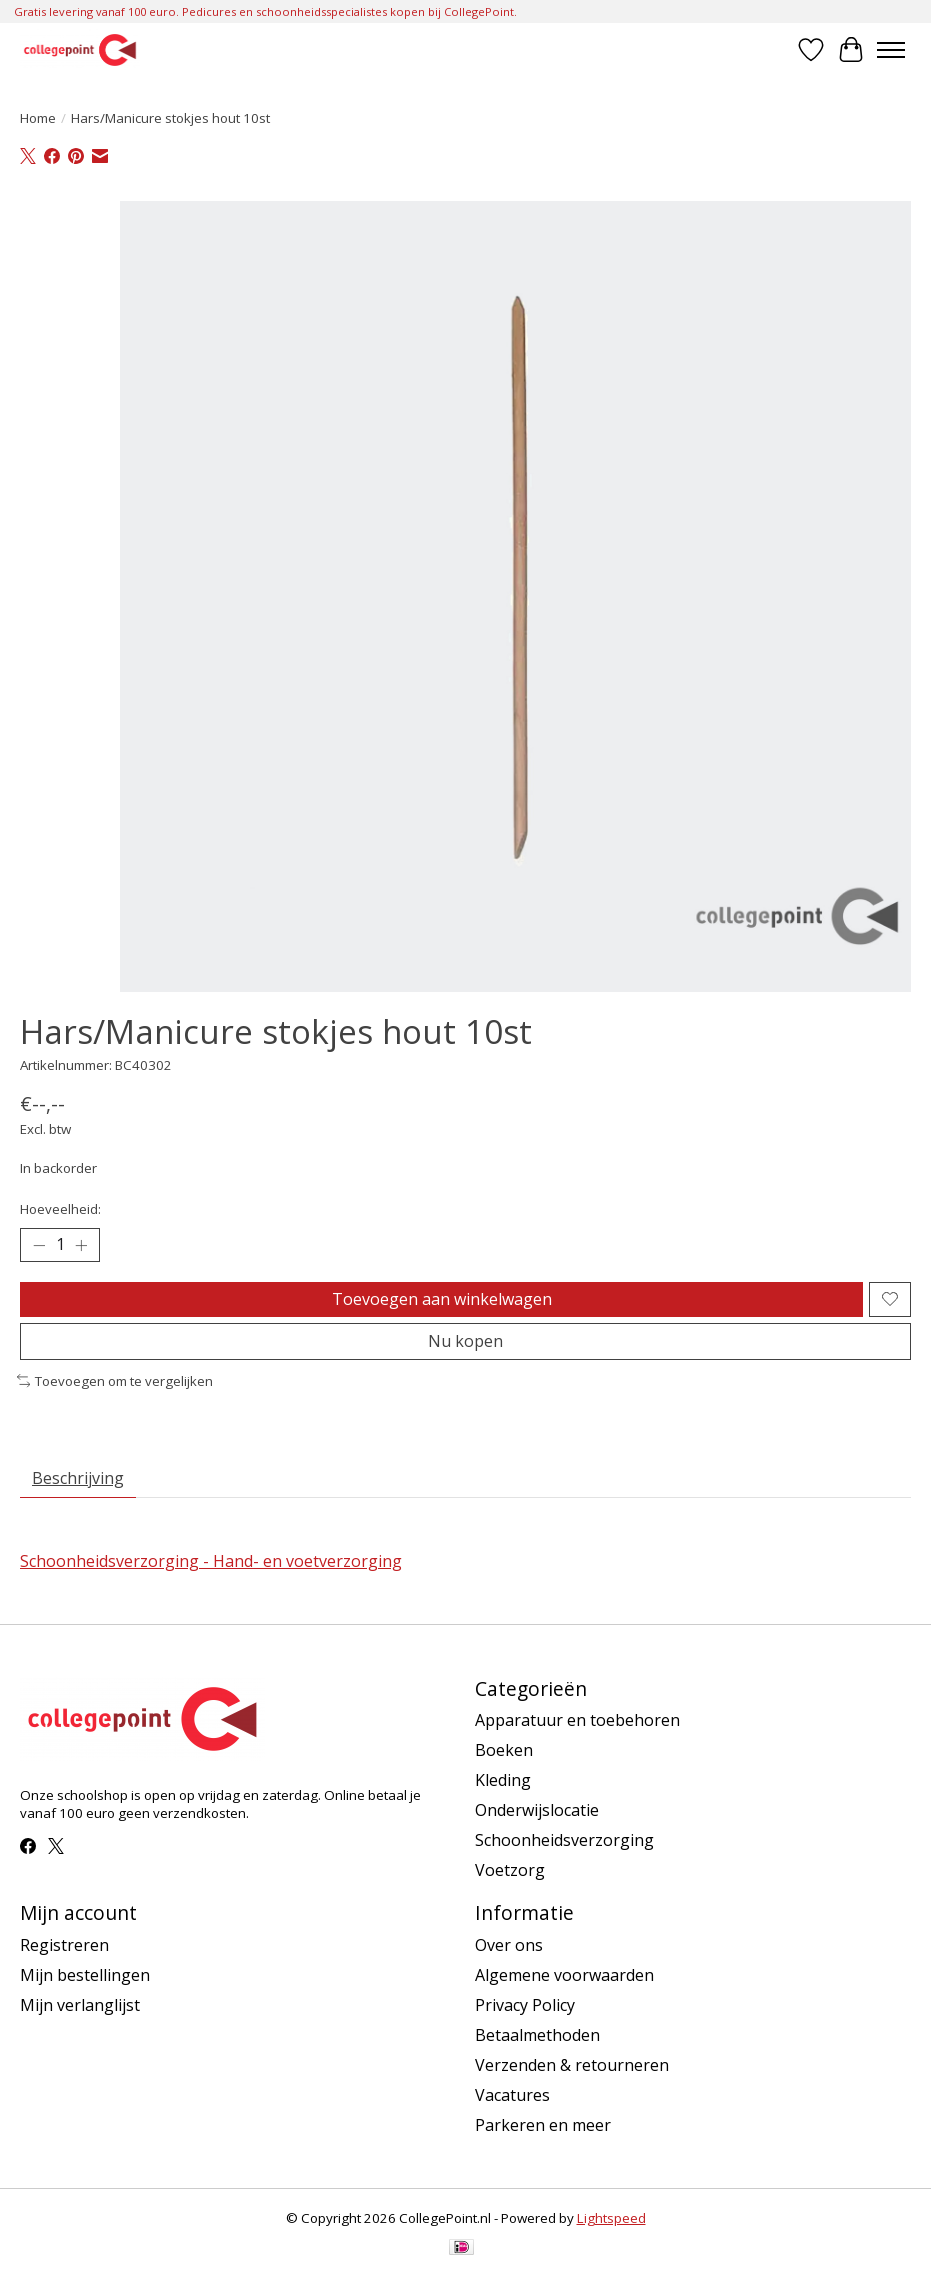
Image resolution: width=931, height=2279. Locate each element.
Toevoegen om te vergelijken (115, 1381)
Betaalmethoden (537, 2035)
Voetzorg (510, 1870)
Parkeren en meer (543, 2125)
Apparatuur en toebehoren (577, 1720)
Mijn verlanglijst (80, 2005)
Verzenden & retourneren (572, 2065)
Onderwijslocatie (537, 1810)
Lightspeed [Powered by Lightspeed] (611, 2218)
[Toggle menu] (891, 50)
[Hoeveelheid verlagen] (39, 1245)
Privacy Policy (525, 2005)
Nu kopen (465, 1341)
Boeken (504, 1750)
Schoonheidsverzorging (564, 1840)
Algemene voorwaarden (564, 1975)
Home (38, 118)
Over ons (509, 1945)
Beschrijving (78, 1478)
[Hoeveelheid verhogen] (81, 1245)
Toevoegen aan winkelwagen (442, 1299)
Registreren (64, 1945)
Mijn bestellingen (85, 1975)
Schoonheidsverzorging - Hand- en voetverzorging (211, 1561)
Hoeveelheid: (60, 1209)
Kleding (503, 1780)
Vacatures (512, 2095)
